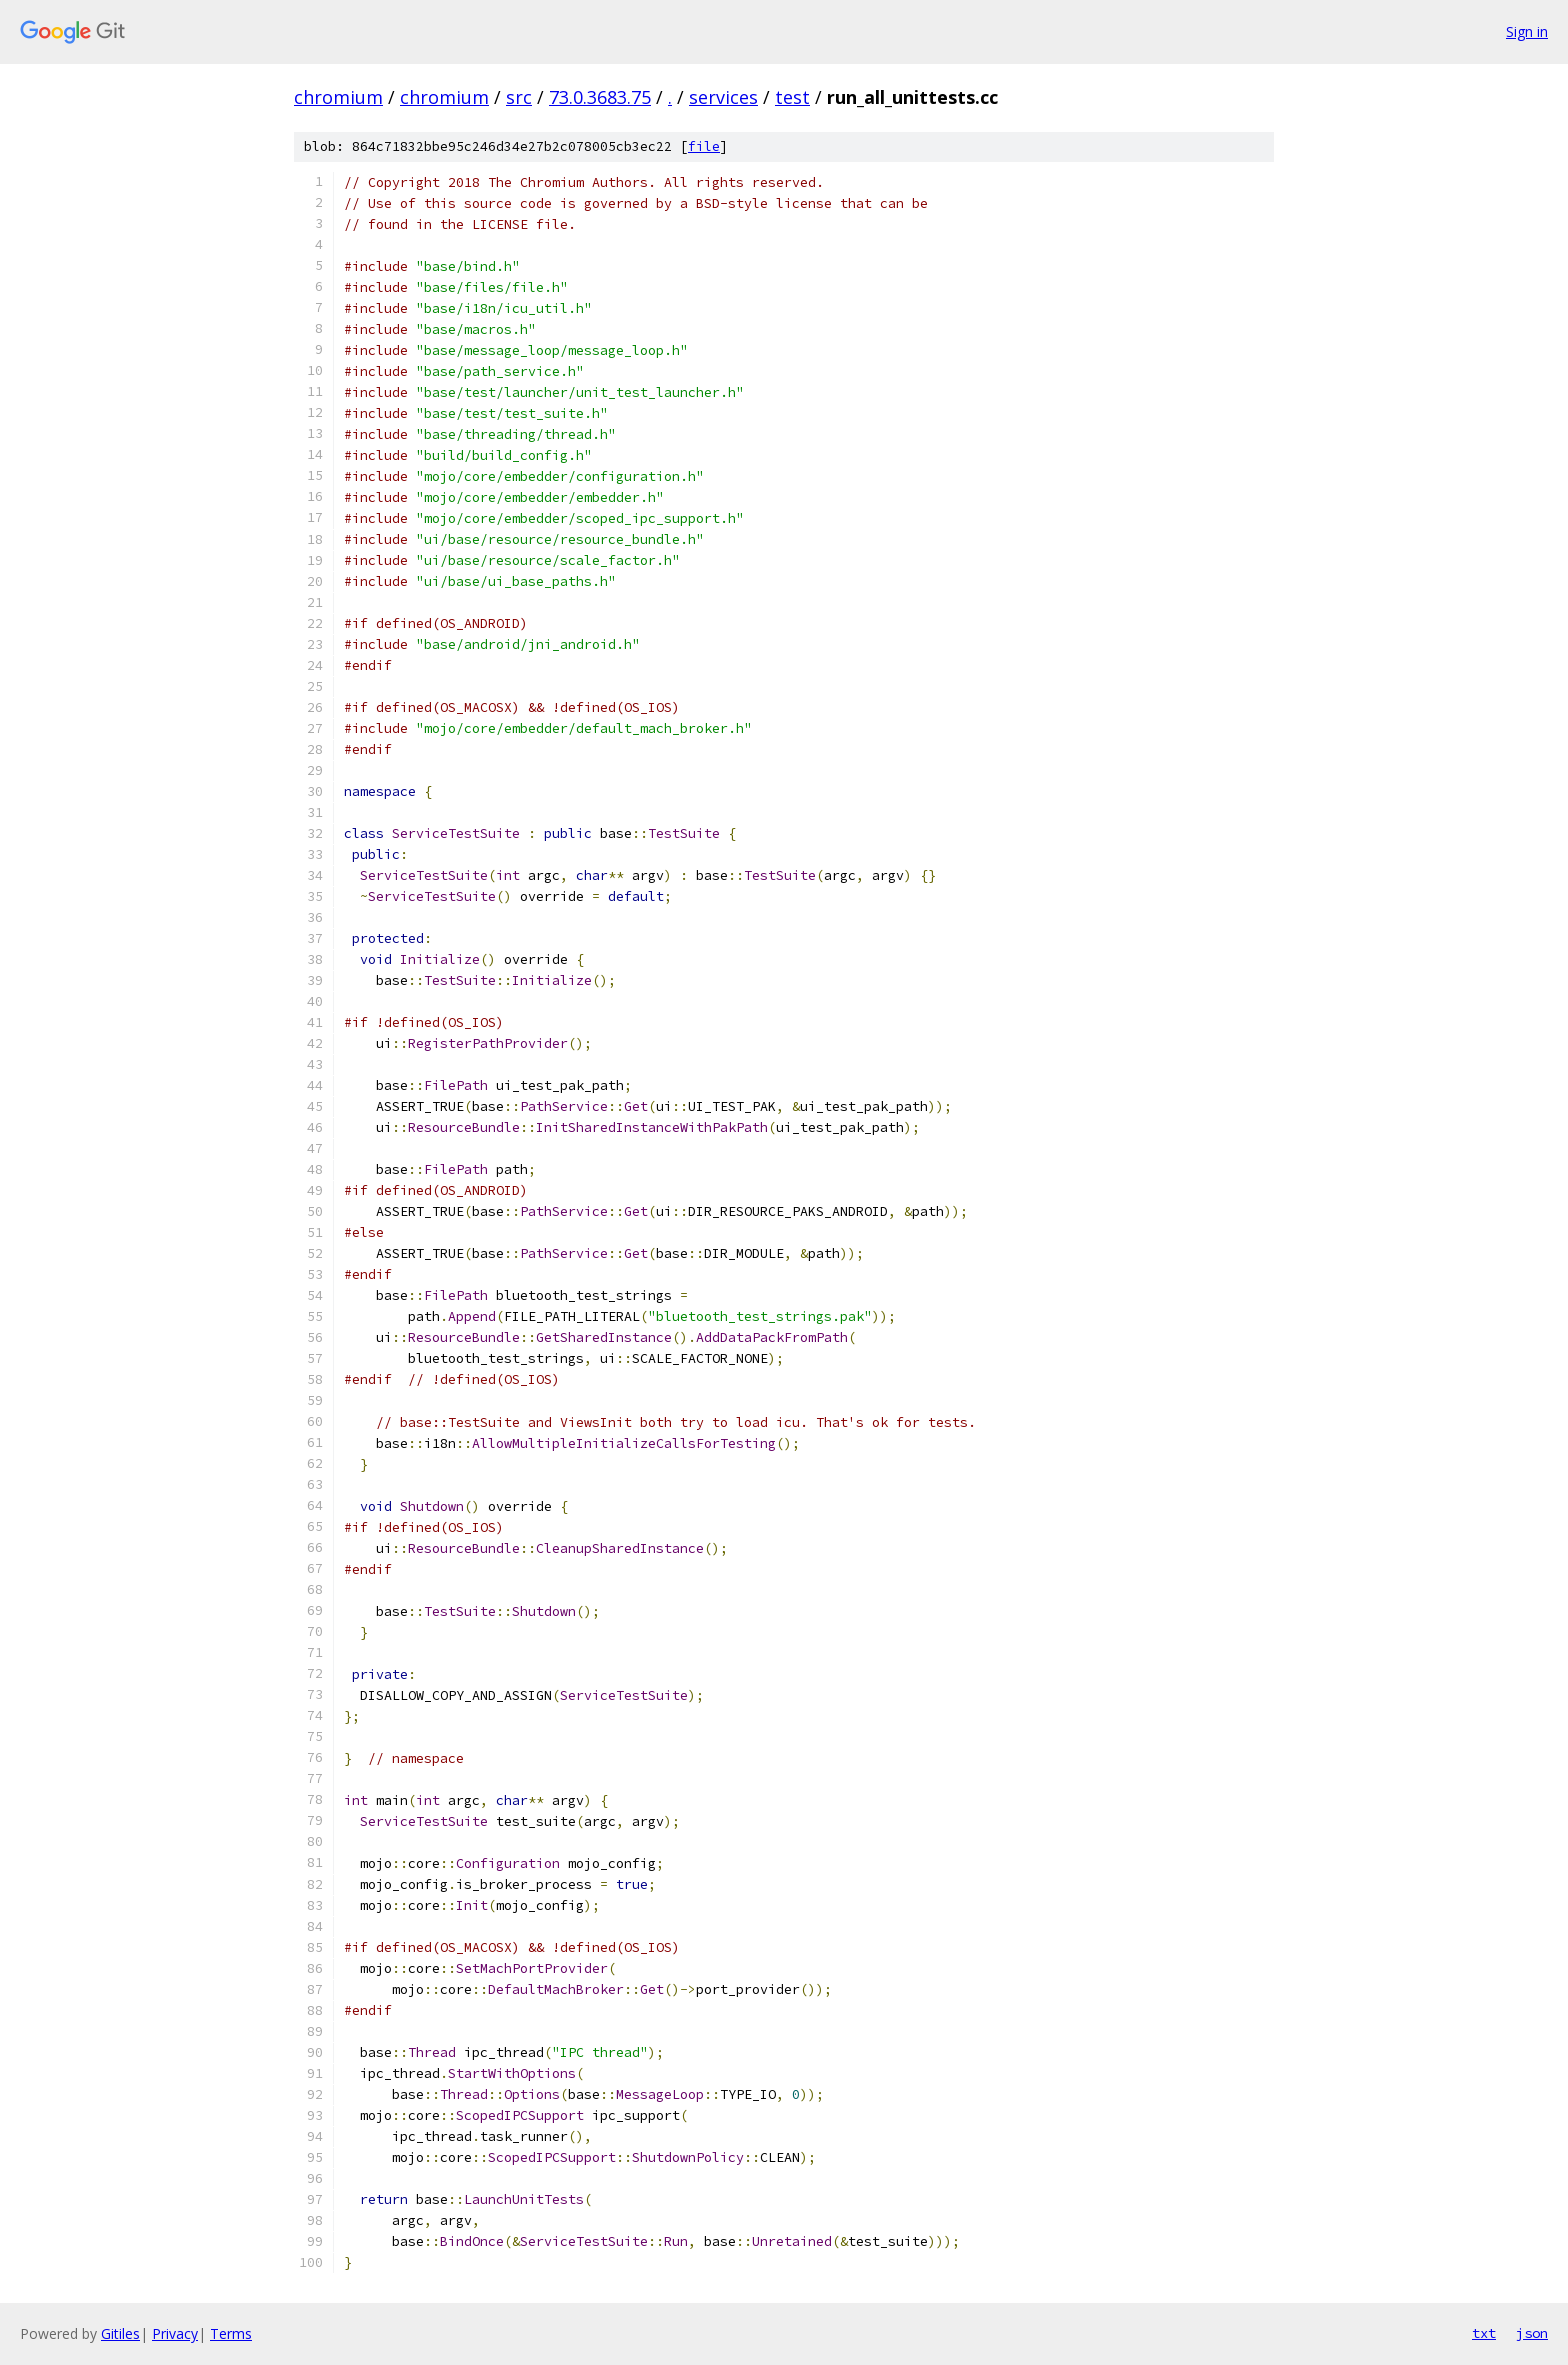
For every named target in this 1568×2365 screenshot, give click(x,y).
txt (1484, 2333)
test (792, 97)
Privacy (175, 2333)
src (519, 97)
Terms (231, 2333)
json (1532, 2333)
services (723, 97)
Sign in (1527, 31)
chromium (338, 97)
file (704, 146)
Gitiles (120, 2333)
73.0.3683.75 (600, 97)
